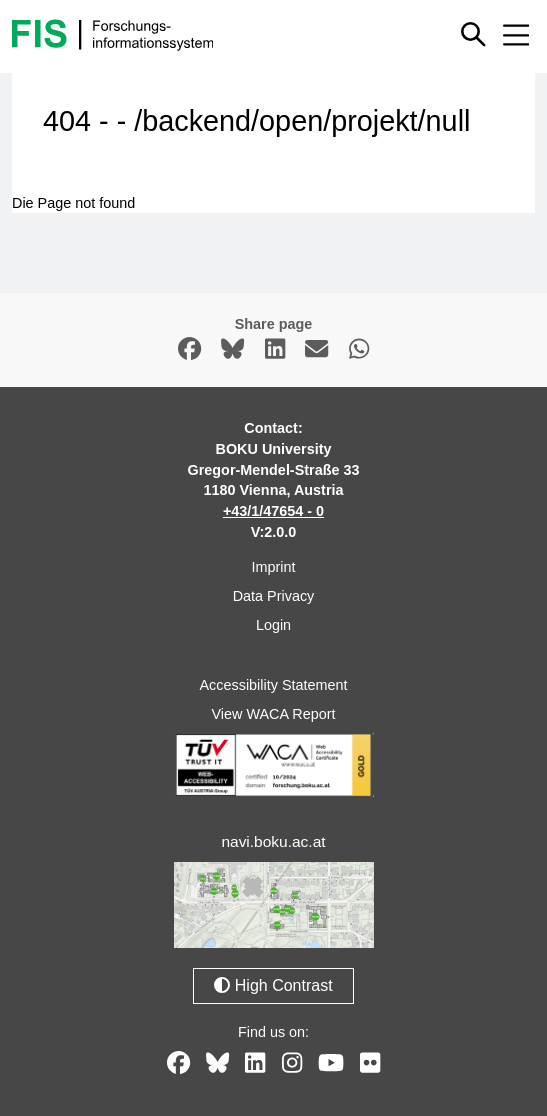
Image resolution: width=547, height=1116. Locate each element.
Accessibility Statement (274, 685)
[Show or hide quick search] (474, 34)
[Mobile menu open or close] (516, 35)
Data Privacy (274, 596)
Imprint (274, 567)
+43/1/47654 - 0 (273, 511)
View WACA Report (274, 714)
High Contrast (273, 985)
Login (273, 625)
